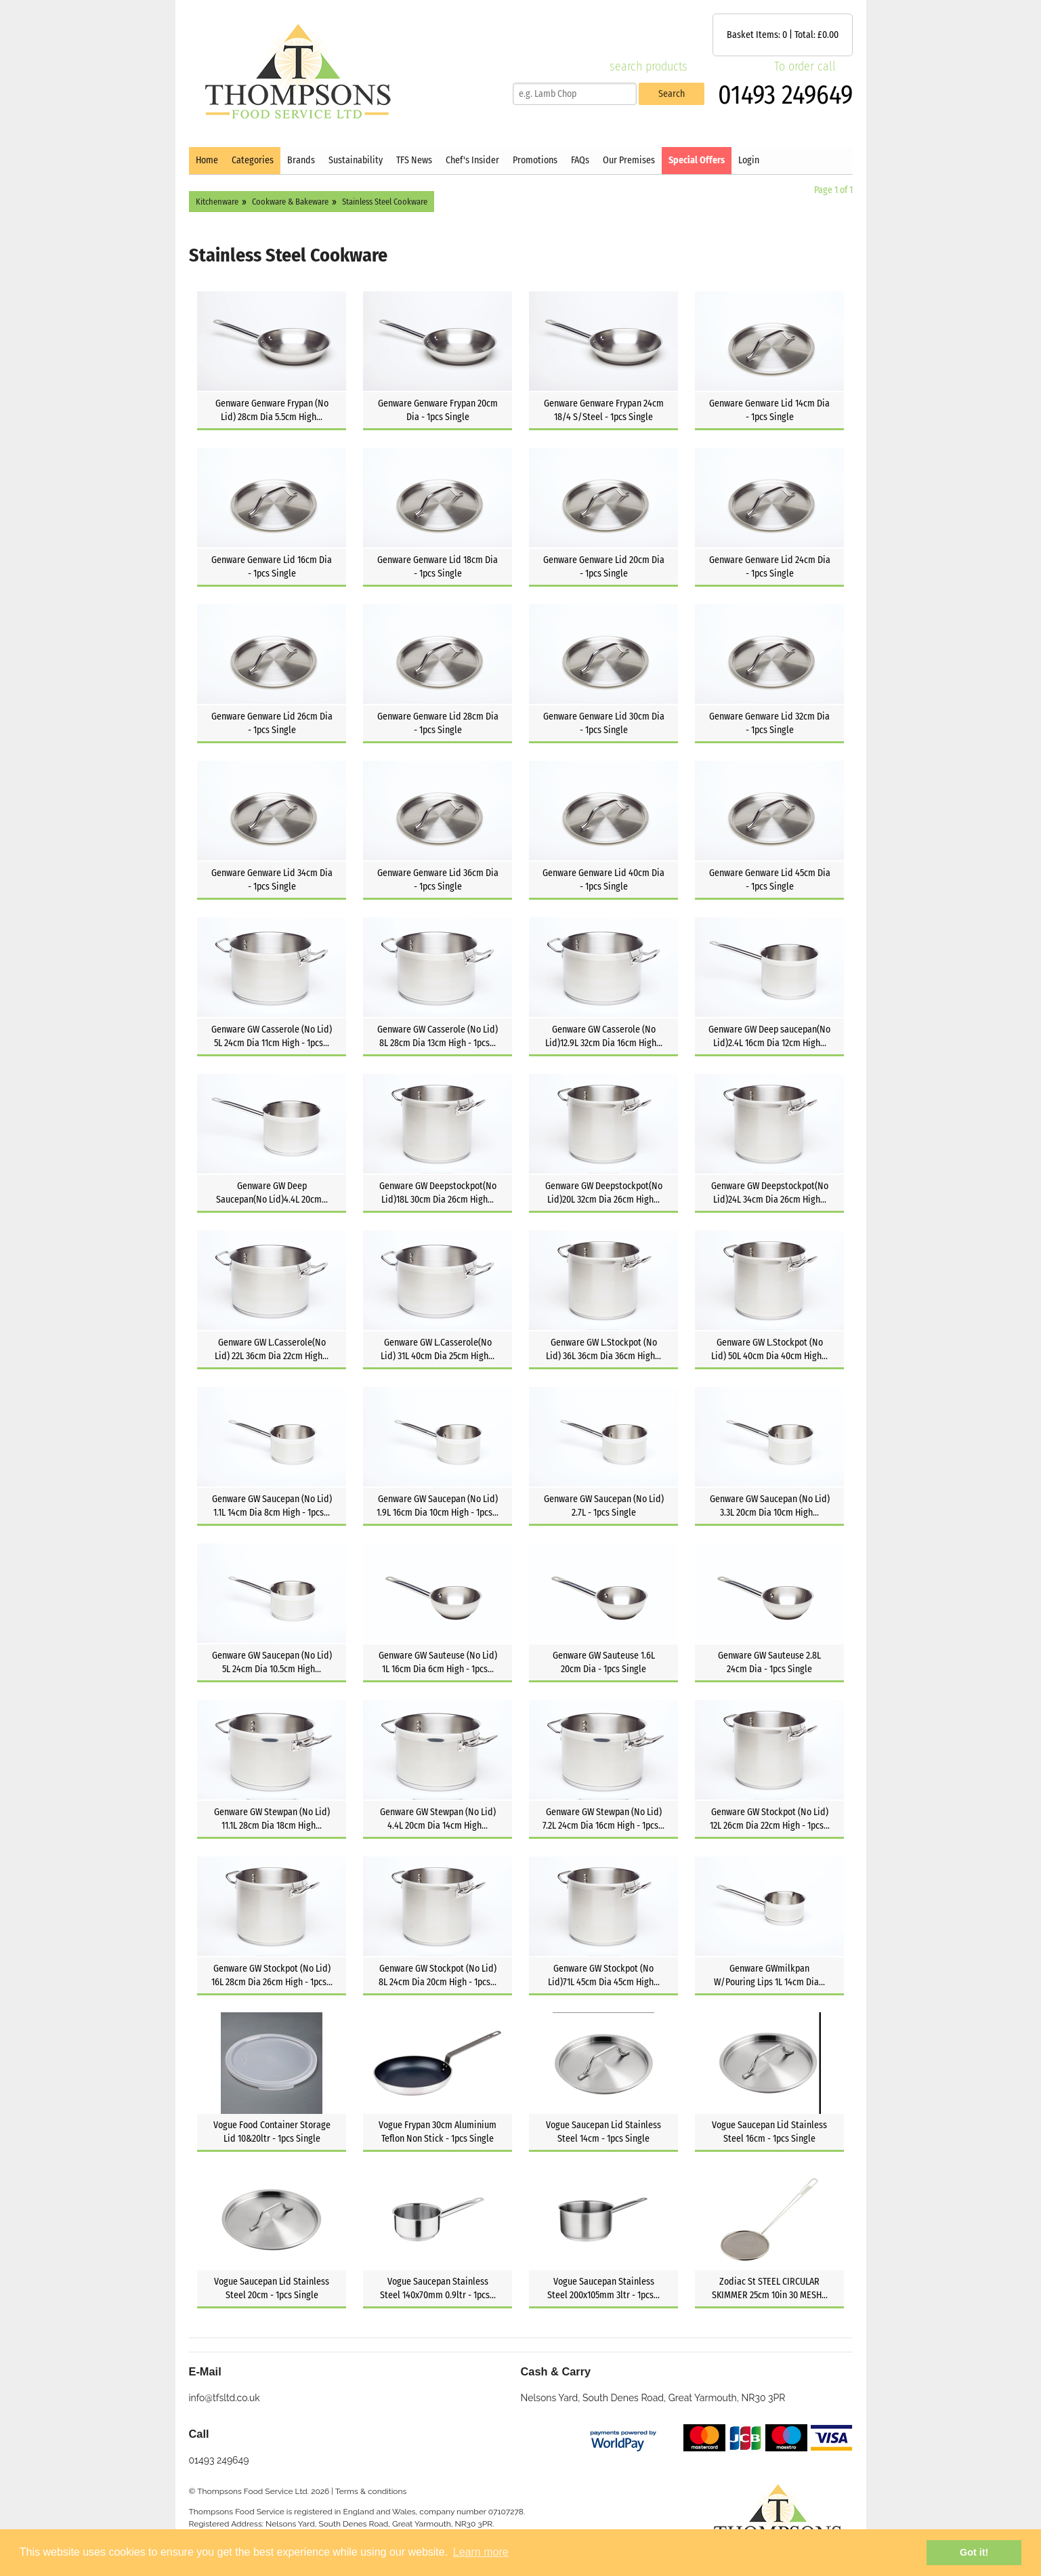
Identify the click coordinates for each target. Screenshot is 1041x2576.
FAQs (580, 160)
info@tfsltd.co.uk (224, 2397)
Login (748, 160)
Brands (301, 160)
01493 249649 (785, 94)
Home (207, 160)
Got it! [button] (974, 2552)
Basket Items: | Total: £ (782, 35)
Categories (253, 160)
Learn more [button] (481, 2552)
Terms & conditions (371, 2491)
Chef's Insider (472, 160)
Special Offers (696, 160)
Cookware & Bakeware (290, 201)
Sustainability (355, 160)
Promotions (535, 160)
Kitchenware (217, 201)
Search (671, 94)
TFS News (414, 160)
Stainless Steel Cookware (384, 201)
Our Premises (629, 160)
